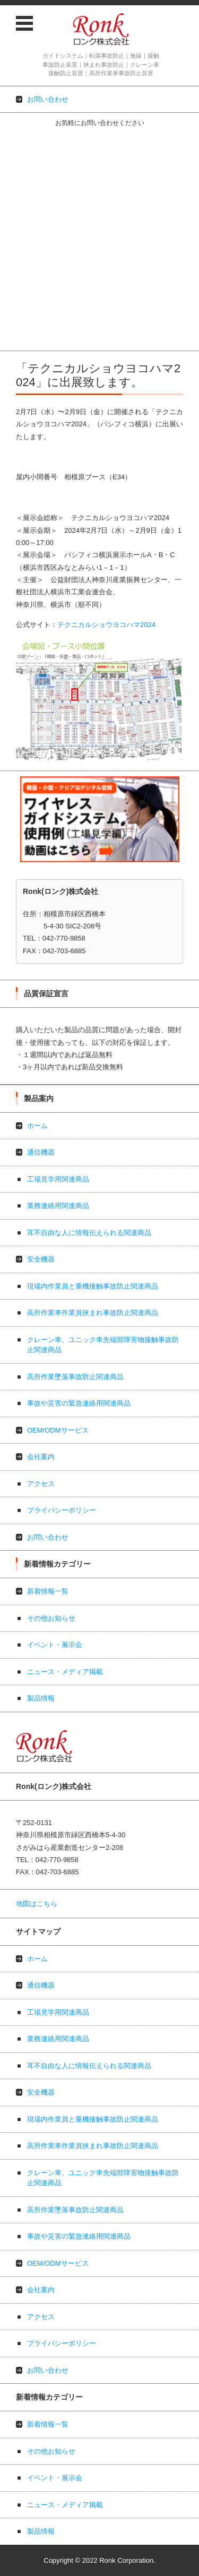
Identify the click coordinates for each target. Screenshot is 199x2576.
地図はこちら (36, 1904)
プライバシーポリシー (34, 330)
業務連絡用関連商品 (31, 178)
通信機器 (14, 151)
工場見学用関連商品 (31, 164)
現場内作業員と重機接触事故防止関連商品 (65, 219)
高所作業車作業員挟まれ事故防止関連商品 (65, 233)
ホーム (10, 137)
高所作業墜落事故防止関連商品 (48, 261)
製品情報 (41, 1698)
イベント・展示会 (54, 1645)
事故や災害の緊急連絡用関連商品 (51, 275)
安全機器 (14, 206)
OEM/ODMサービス (31, 288)
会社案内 (14, 302)
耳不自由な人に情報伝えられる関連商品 (62, 192)
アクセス (14, 316)
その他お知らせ (51, 1618)
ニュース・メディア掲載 (65, 1672)
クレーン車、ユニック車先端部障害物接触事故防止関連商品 (93, 247)
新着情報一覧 (47, 1591)
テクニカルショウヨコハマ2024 (106, 625)
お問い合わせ (20, 343)
